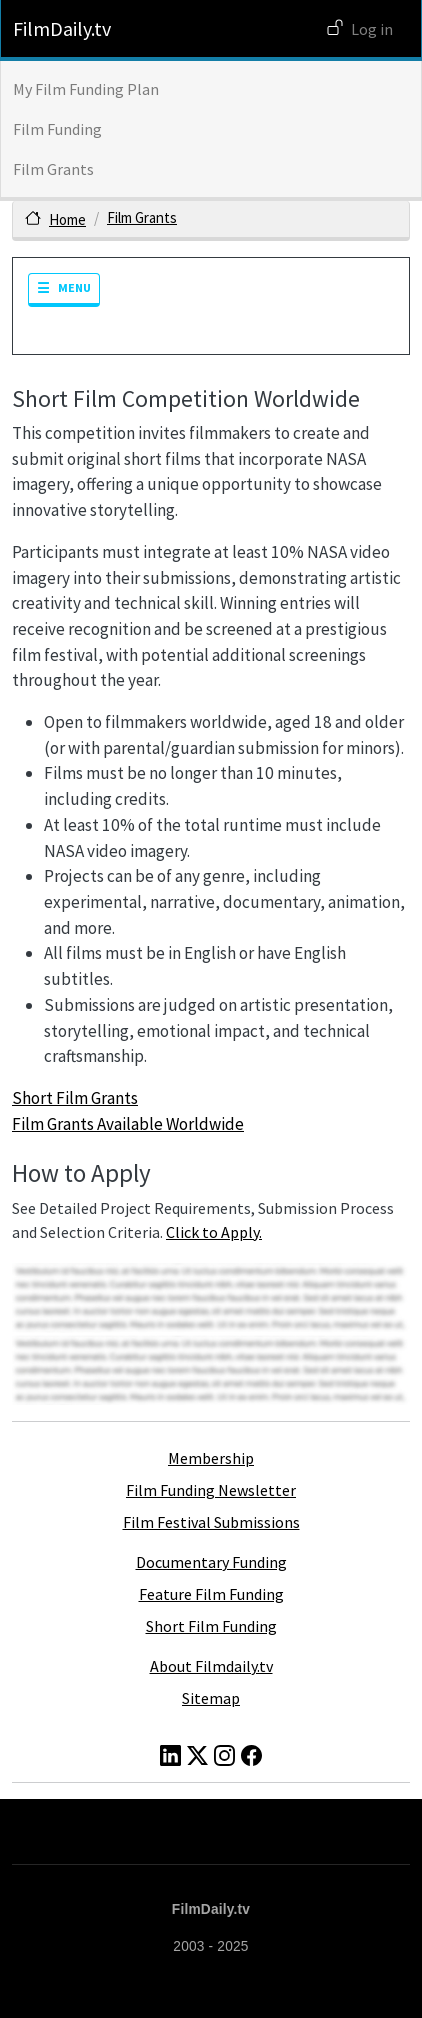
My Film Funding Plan (86, 89)
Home (67, 219)
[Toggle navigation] (64, 290)
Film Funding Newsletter (211, 1490)
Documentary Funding (211, 1562)
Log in (372, 29)
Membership (211, 1458)
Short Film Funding (211, 1626)
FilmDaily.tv (62, 28)
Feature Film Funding (211, 1594)
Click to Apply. (214, 1232)
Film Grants (53, 169)
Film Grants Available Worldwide (128, 1124)
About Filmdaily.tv (211, 1666)
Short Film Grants (75, 1098)
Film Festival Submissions (211, 1522)
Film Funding (57, 129)
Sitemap (211, 1698)
